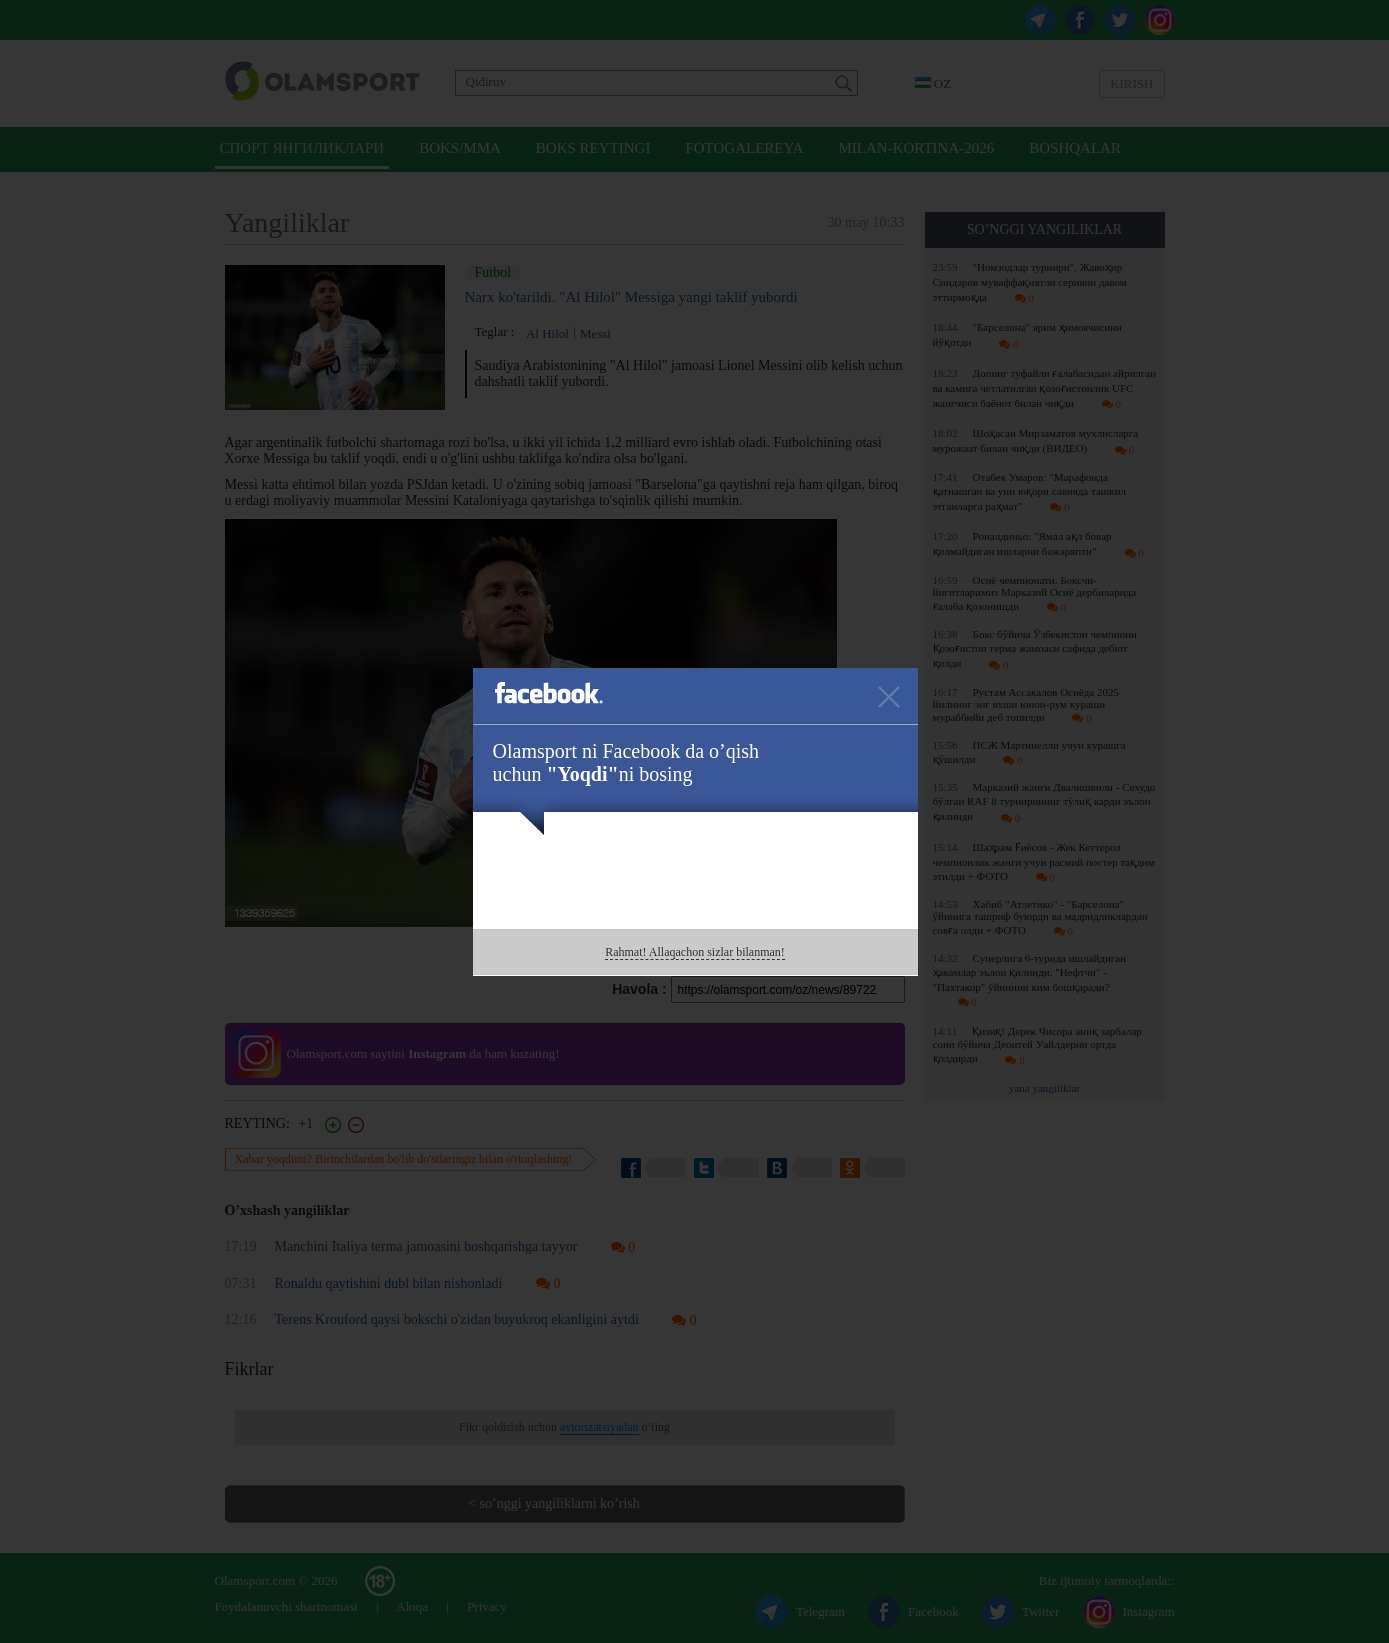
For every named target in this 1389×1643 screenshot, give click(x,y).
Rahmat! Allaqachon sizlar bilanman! (695, 952)
